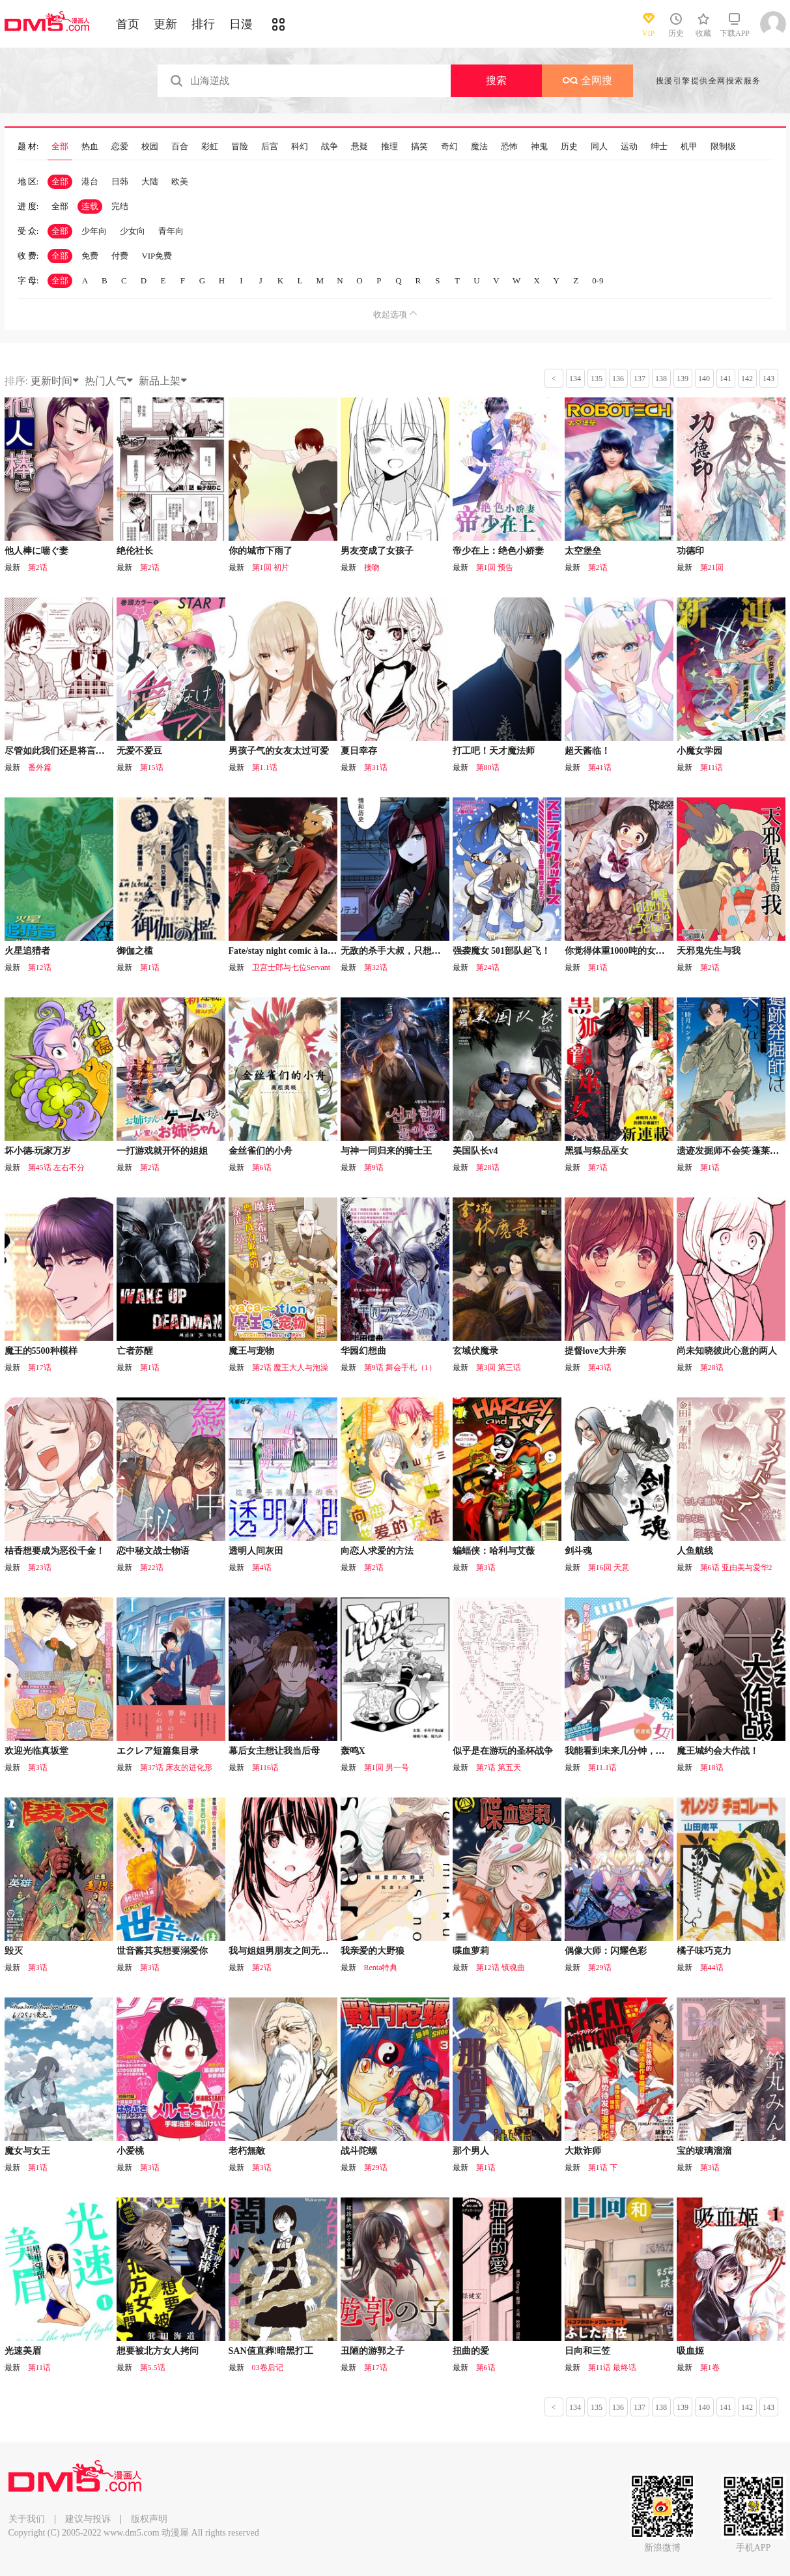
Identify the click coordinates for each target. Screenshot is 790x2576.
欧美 (179, 181)
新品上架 (163, 380)
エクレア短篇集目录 (158, 1751)
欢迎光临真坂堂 (36, 1751)
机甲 (689, 146)
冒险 (239, 146)
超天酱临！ (587, 751)
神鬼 (539, 146)
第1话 (150, 967)
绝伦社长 (135, 551)
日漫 (241, 24)
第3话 (486, 1567)
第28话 (488, 1167)
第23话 (39, 1567)
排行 (203, 24)
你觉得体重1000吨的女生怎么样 (628, 951)
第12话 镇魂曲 (500, 1967)
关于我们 (26, 2519)
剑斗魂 (578, 1551)
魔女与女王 (27, 2151)
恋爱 (119, 146)
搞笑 (419, 146)
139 (682, 378)
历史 (569, 146)
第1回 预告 (494, 567)
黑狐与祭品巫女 (596, 1151)
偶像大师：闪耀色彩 (606, 1951)
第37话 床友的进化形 (176, 1767)
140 (704, 378)
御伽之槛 (135, 951)
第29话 (600, 1967)
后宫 (269, 146)
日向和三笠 (587, 2351)
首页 (127, 24)
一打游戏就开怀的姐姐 (162, 1151)
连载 (89, 206)
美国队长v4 (475, 1151)
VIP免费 (156, 256)
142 (747, 378)
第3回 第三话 (498, 1367)
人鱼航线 (695, 1551)
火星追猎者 (27, 951)
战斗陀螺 (359, 2151)
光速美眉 (23, 2351)
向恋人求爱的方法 (377, 1551)
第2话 (38, 567)
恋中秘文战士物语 (153, 1551)
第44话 (712, 1967)
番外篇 (39, 767)
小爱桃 (130, 2151)
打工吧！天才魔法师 (494, 751)
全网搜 (587, 80)
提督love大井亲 (595, 1351)
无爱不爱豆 (139, 751)
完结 (119, 206)
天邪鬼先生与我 (709, 951)
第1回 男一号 (386, 1767)
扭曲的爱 (471, 2351)
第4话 (262, 1567)
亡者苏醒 (135, 1351)
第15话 (151, 767)
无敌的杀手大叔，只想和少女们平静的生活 (427, 951)
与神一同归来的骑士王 (386, 1151)
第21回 (712, 567)
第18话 (712, 1767)
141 (725, 378)
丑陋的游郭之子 (372, 2351)
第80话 (488, 767)
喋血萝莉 (471, 1951)
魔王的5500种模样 (41, 1351)
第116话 (265, 1767)
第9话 (374, 1167)
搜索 (496, 80)
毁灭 (14, 1951)
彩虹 (209, 146)
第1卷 (710, 2367)
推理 (389, 146)
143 (768, 378)
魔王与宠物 (251, 1351)
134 (575, 378)
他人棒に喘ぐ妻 (36, 551)
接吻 (372, 567)
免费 (89, 256)
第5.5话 (152, 2367)
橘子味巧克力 (704, 1951)
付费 (119, 256)
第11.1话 (602, 1767)
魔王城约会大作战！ (718, 1751)
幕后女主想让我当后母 (274, 1751)
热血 (89, 146)
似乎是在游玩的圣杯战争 (503, 1751)
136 (618, 378)
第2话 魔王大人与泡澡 (290, 1367)
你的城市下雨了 (260, 551)
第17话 (39, 1367)
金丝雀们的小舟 (260, 1151)
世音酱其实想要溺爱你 (162, 1951)
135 (596, 378)
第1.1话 (264, 767)
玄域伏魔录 (475, 1351)
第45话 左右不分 (56, 1167)
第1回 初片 (270, 567)
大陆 (149, 181)
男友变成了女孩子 (377, 551)
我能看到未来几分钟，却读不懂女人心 (642, 1751)
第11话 (712, 767)
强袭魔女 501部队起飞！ (502, 951)
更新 (165, 24)
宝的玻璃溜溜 (704, 2151)
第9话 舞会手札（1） (400, 1367)
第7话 (598, 1167)
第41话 (600, 767)
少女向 (132, 231)
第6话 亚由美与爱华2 (736, 1567)
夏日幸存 (359, 751)
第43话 (600, 1367)
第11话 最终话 (612, 2367)
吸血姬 (690, 2351)
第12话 (39, 967)
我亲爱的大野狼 (372, 1951)
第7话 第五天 (498, 1767)
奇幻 (449, 146)
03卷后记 (267, 2367)
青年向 (171, 231)
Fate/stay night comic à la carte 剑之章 (304, 951)
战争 (329, 146)
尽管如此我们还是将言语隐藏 (64, 751)
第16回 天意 (608, 1567)
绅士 (659, 146)
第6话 (262, 1167)
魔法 (479, 146)
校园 (149, 146)
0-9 (597, 280)
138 (661, 378)
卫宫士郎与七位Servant (291, 967)
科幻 (299, 146)
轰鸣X (353, 1751)
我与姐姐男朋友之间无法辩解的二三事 (306, 1951)
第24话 (488, 967)
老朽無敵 (247, 2151)
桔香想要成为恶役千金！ (55, 1551)
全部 (59, 146)
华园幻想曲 (363, 1351)
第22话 (151, 1567)
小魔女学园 (699, 751)
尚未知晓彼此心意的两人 (727, 1351)
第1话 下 (602, 2167)
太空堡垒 (583, 551)
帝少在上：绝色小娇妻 (498, 551)
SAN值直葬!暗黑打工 (271, 2351)
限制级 (723, 146)
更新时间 (55, 380)
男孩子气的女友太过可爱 (279, 751)
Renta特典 (381, 1967)
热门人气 (109, 380)
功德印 (690, 551)
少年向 (94, 231)
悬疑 (359, 146)
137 (639, 378)
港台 (89, 181)
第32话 (376, 967)
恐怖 (509, 146)
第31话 (376, 767)
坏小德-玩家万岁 (38, 1151)
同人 (599, 146)
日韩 (119, 181)
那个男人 (471, 2151)
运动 (629, 146)
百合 (179, 146)
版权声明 (149, 2519)
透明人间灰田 (256, 1551)
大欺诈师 (583, 2151)
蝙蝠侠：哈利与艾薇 (494, 1551)
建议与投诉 (88, 2519)
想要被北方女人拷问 (158, 2351)
